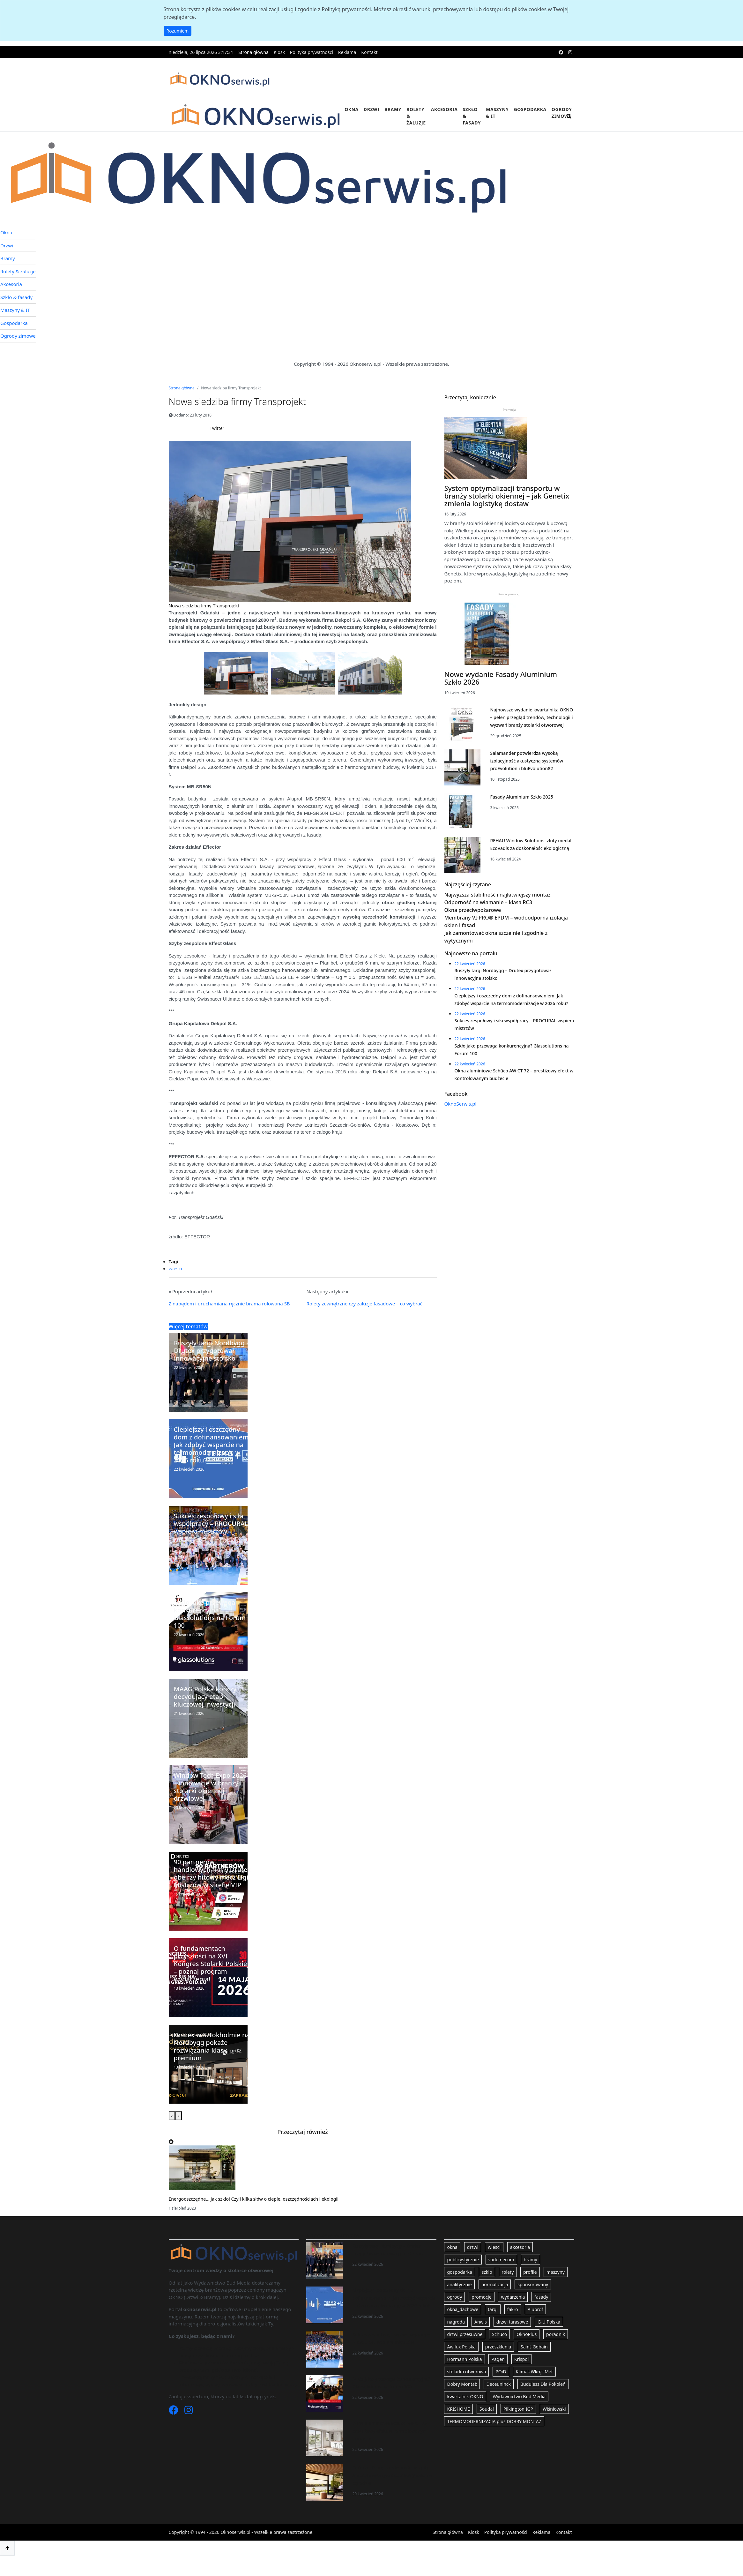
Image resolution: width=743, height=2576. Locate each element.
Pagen (497, 2376)
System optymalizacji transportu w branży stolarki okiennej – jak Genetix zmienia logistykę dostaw (506, 535)
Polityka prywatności (311, 52)
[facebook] (561, 52)
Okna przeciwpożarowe (472, 967)
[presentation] (172, 2132)
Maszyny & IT (497, 112)
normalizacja (494, 2301)
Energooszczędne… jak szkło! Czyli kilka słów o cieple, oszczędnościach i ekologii (254, 2215)
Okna (352, 109)
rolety (508, 2289)
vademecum (501, 2276)
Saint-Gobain (534, 2363)
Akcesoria (444, 109)
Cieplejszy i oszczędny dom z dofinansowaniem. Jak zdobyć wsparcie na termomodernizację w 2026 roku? (393, 2314)
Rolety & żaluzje (416, 116)
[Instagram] (188, 2428)
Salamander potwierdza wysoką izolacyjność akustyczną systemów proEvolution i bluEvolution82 (526, 800)
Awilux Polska (461, 2363)
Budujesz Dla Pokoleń (543, 2401)
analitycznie (459, 2301)
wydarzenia (513, 2313)
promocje (481, 2313)
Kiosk (279, 52)
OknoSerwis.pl (460, 1194)
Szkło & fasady (472, 116)
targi (493, 2326)
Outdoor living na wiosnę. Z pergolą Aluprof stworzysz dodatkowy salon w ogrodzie (392, 2492)
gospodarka (459, 2289)
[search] (569, 120)
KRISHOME (458, 2425)
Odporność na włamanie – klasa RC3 (488, 960)
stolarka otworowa (466, 2388)
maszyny (555, 2289)
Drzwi (371, 109)
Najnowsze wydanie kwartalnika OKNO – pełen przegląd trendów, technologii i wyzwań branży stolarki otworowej (531, 757)
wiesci (175, 1285)
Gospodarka (530, 109)
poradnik (555, 2351)
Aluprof (535, 2326)
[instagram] (570, 52)
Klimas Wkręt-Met (534, 2388)
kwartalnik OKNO (465, 2413)
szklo (487, 2289)
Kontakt (369, 52)
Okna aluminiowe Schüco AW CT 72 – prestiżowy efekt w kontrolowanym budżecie (391, 2447)
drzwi (473, 2264)
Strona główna (253, 52)
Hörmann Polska (464, 2376)
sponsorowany (532, 2301)
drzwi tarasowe (512, 2338)
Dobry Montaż (462, 2401)
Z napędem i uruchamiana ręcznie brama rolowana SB (229, 1320)
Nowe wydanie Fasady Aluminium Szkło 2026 (500, 717)
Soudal (486, 2425)
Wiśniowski (554, 2425)
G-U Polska (549, 2338)
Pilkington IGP (518, 2425)
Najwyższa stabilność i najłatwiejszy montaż (497, 952)
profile (530, 2289)
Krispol (521, 2376)
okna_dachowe (462, 2326)
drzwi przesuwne (464, 2351)
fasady (541, 2313)
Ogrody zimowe (562, 112)
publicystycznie (463, 2276)
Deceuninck (499, 2401)
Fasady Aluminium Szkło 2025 (521, 836)
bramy (530, 2276)
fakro (512, 2326)
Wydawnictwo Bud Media (519, 2413)
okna (452, 2264)
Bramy (392, 109)
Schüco (499, 2351)
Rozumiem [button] (178, 31)
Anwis (480, 2338)
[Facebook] (174, 2428)
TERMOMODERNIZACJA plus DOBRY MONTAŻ (494, 2438)
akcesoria (520, 2264)
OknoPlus (526, 2351)
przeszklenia (498, 2363)
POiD (500, 2388)
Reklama (347, 52)
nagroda (456, 2338)
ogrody (454, 2313)
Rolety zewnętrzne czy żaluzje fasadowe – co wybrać (364, 1320)
